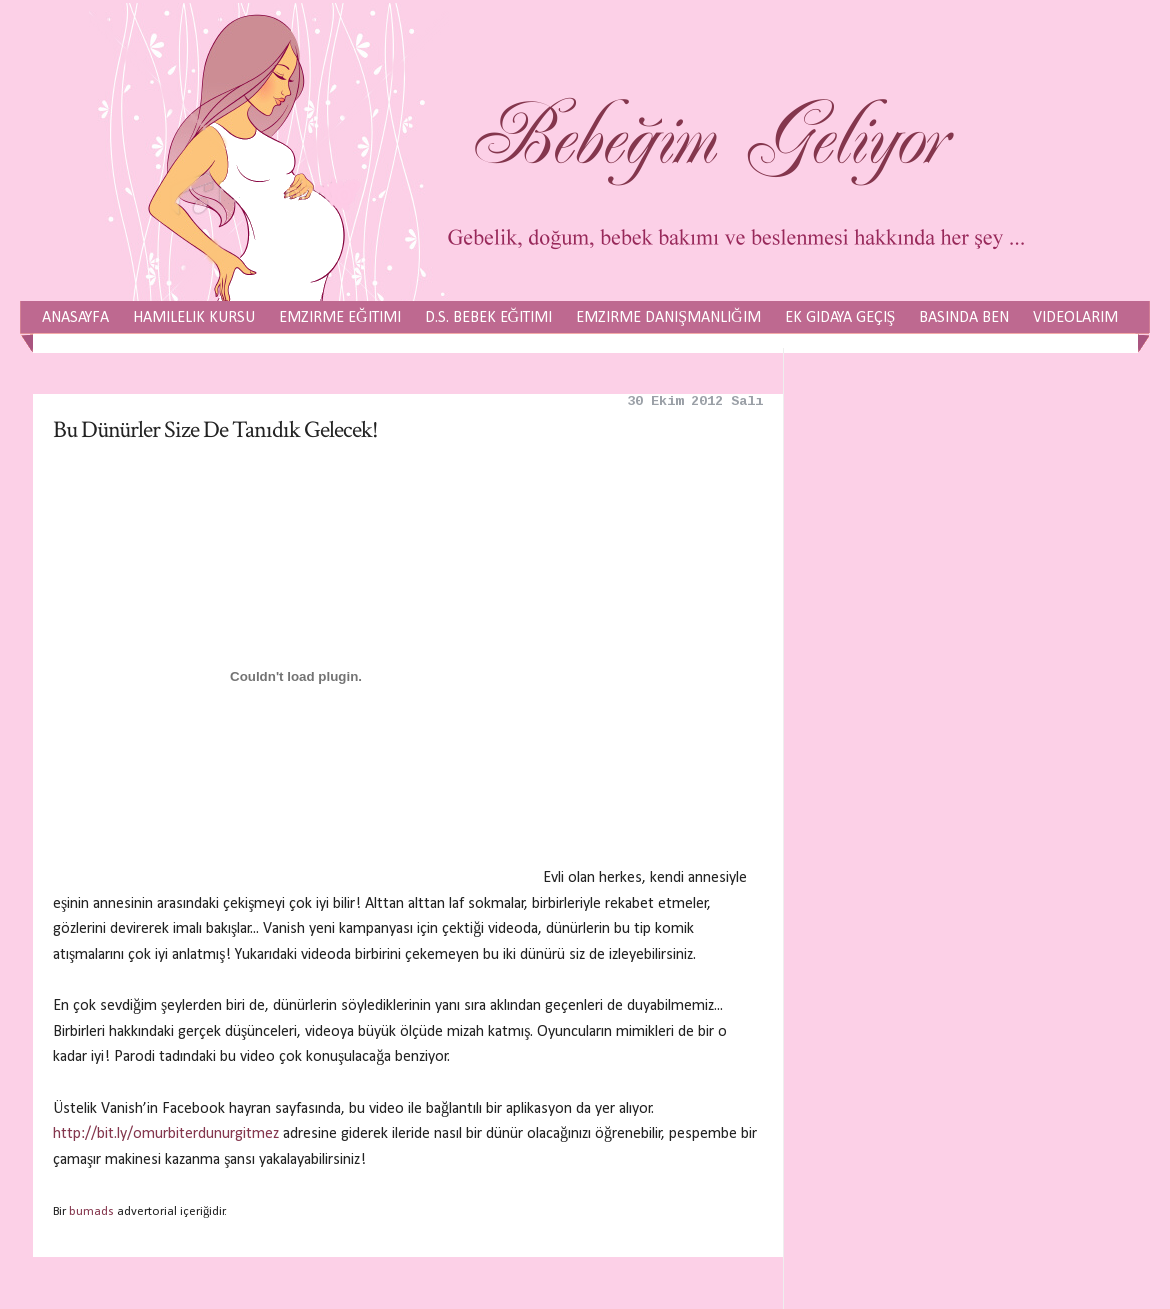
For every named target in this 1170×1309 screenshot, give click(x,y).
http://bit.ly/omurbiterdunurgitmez (166, 1134)
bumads (91, 1211)
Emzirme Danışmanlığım (668, 318)
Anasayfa (75, 318)
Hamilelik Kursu (194, 318)
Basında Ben (964, 318)
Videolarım (1075, 318)
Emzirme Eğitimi (340, 318)
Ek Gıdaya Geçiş (840, 318)
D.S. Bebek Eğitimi (489, 318)
